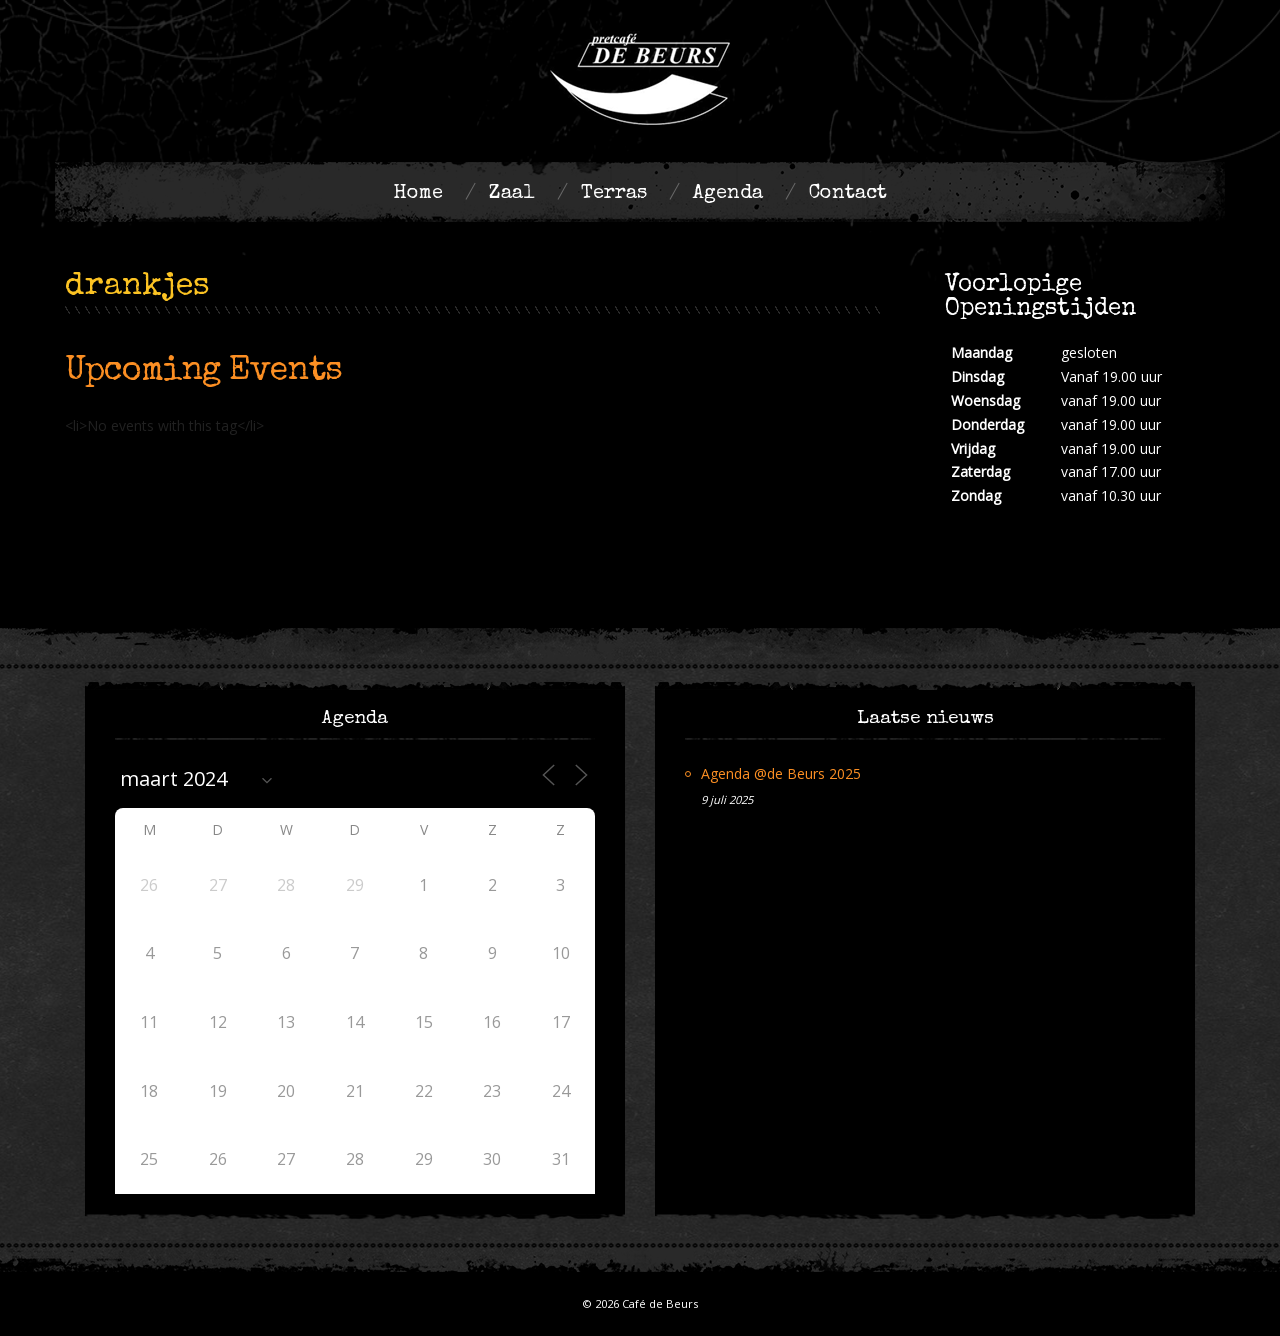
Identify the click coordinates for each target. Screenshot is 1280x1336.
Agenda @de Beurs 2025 (781, 773)
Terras (614, 194)
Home (418, 194)
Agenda (728, 194)
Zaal (512, 194)
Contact (848, 194)
